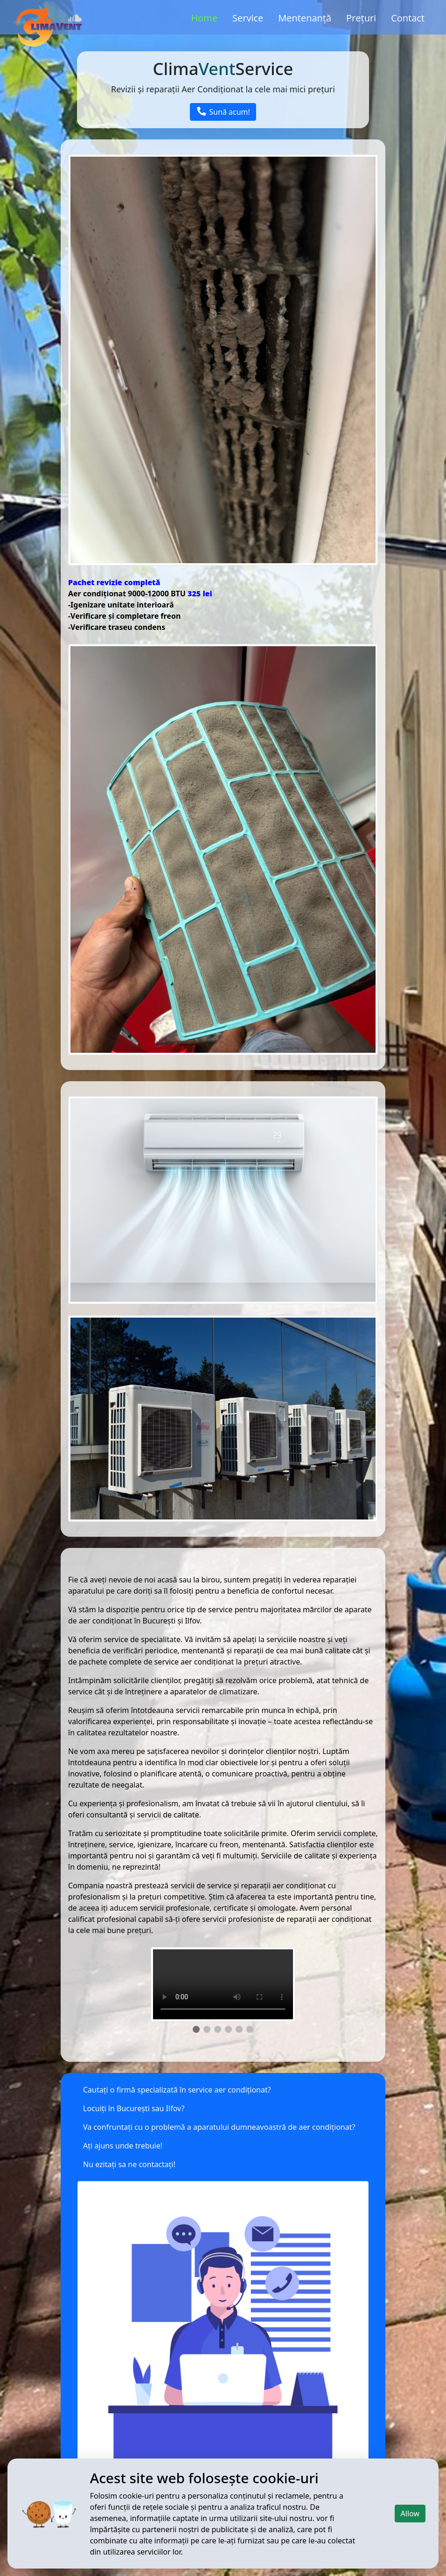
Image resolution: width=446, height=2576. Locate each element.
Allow (410, 2513)
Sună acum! (223, 112)
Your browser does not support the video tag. (223, 1984)
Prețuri (361, 18)
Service (247, 18)
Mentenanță (304, 18)
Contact (408, 18)
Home (204, 18)
